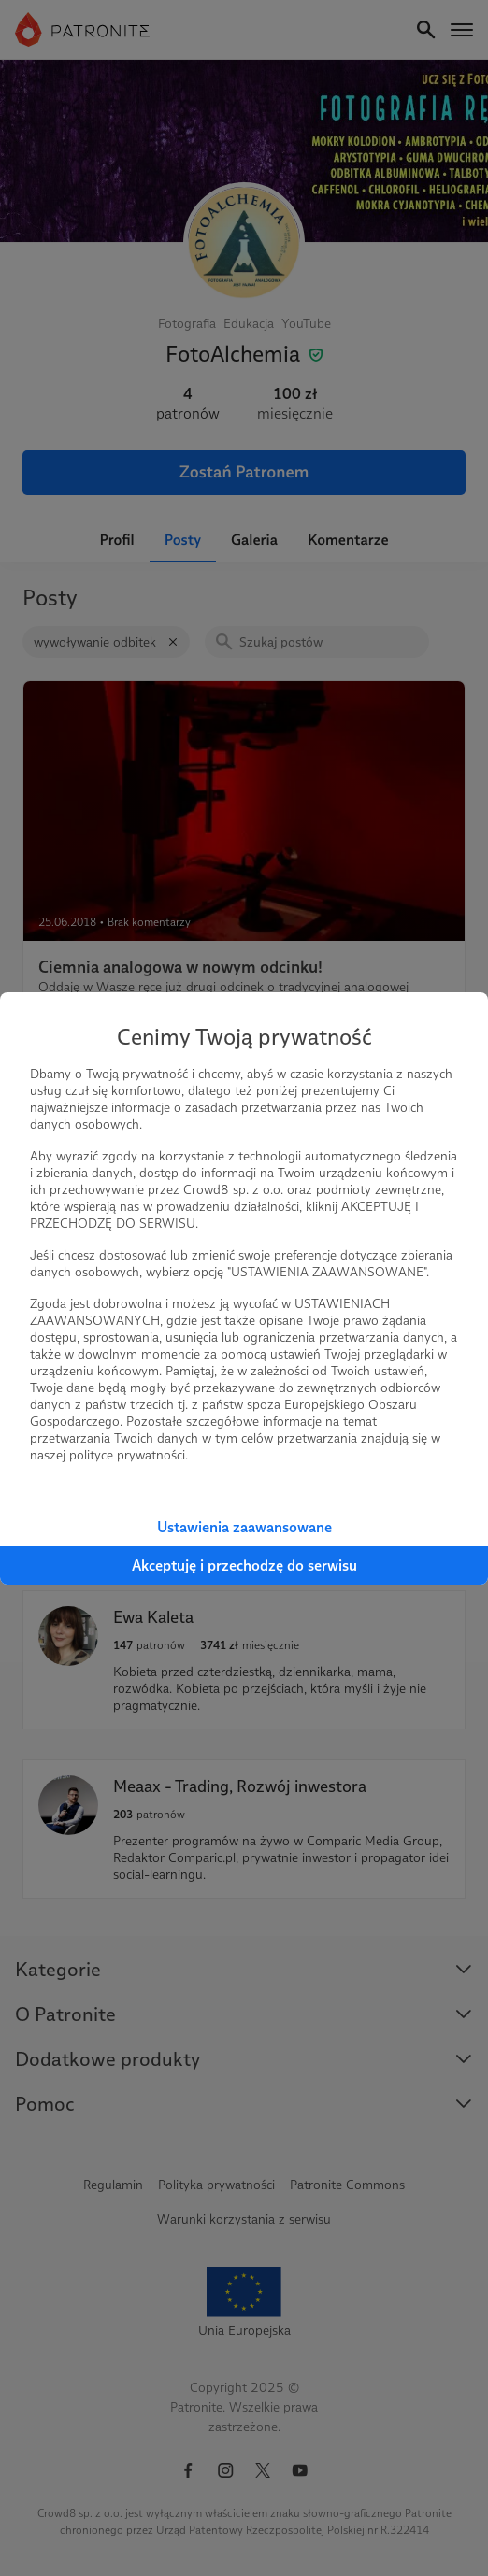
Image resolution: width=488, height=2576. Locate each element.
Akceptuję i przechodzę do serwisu (244, 1565)
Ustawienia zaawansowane (244, 1527)
